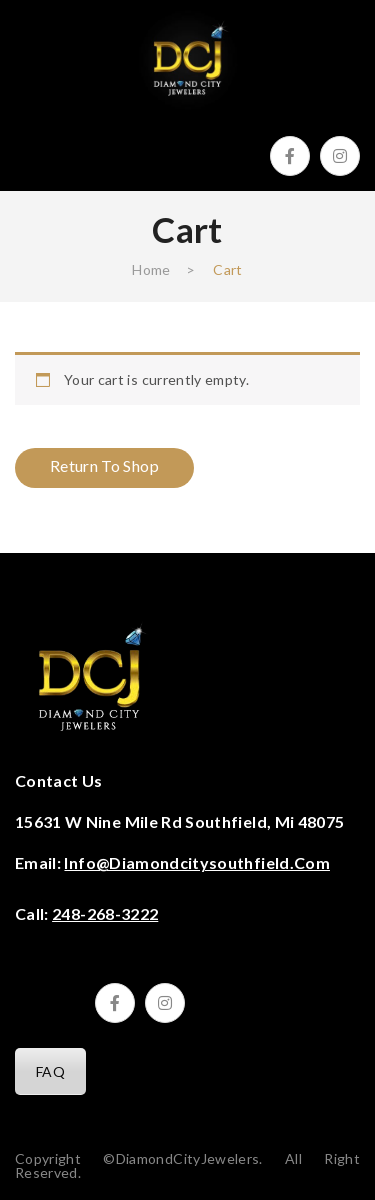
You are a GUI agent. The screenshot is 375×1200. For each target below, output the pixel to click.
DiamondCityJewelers (188, 1158)
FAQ (50, 1071)
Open (30, 146)
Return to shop (104, 465)
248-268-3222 (105, 913)
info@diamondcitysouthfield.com (197, 862)
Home (151, 269)
